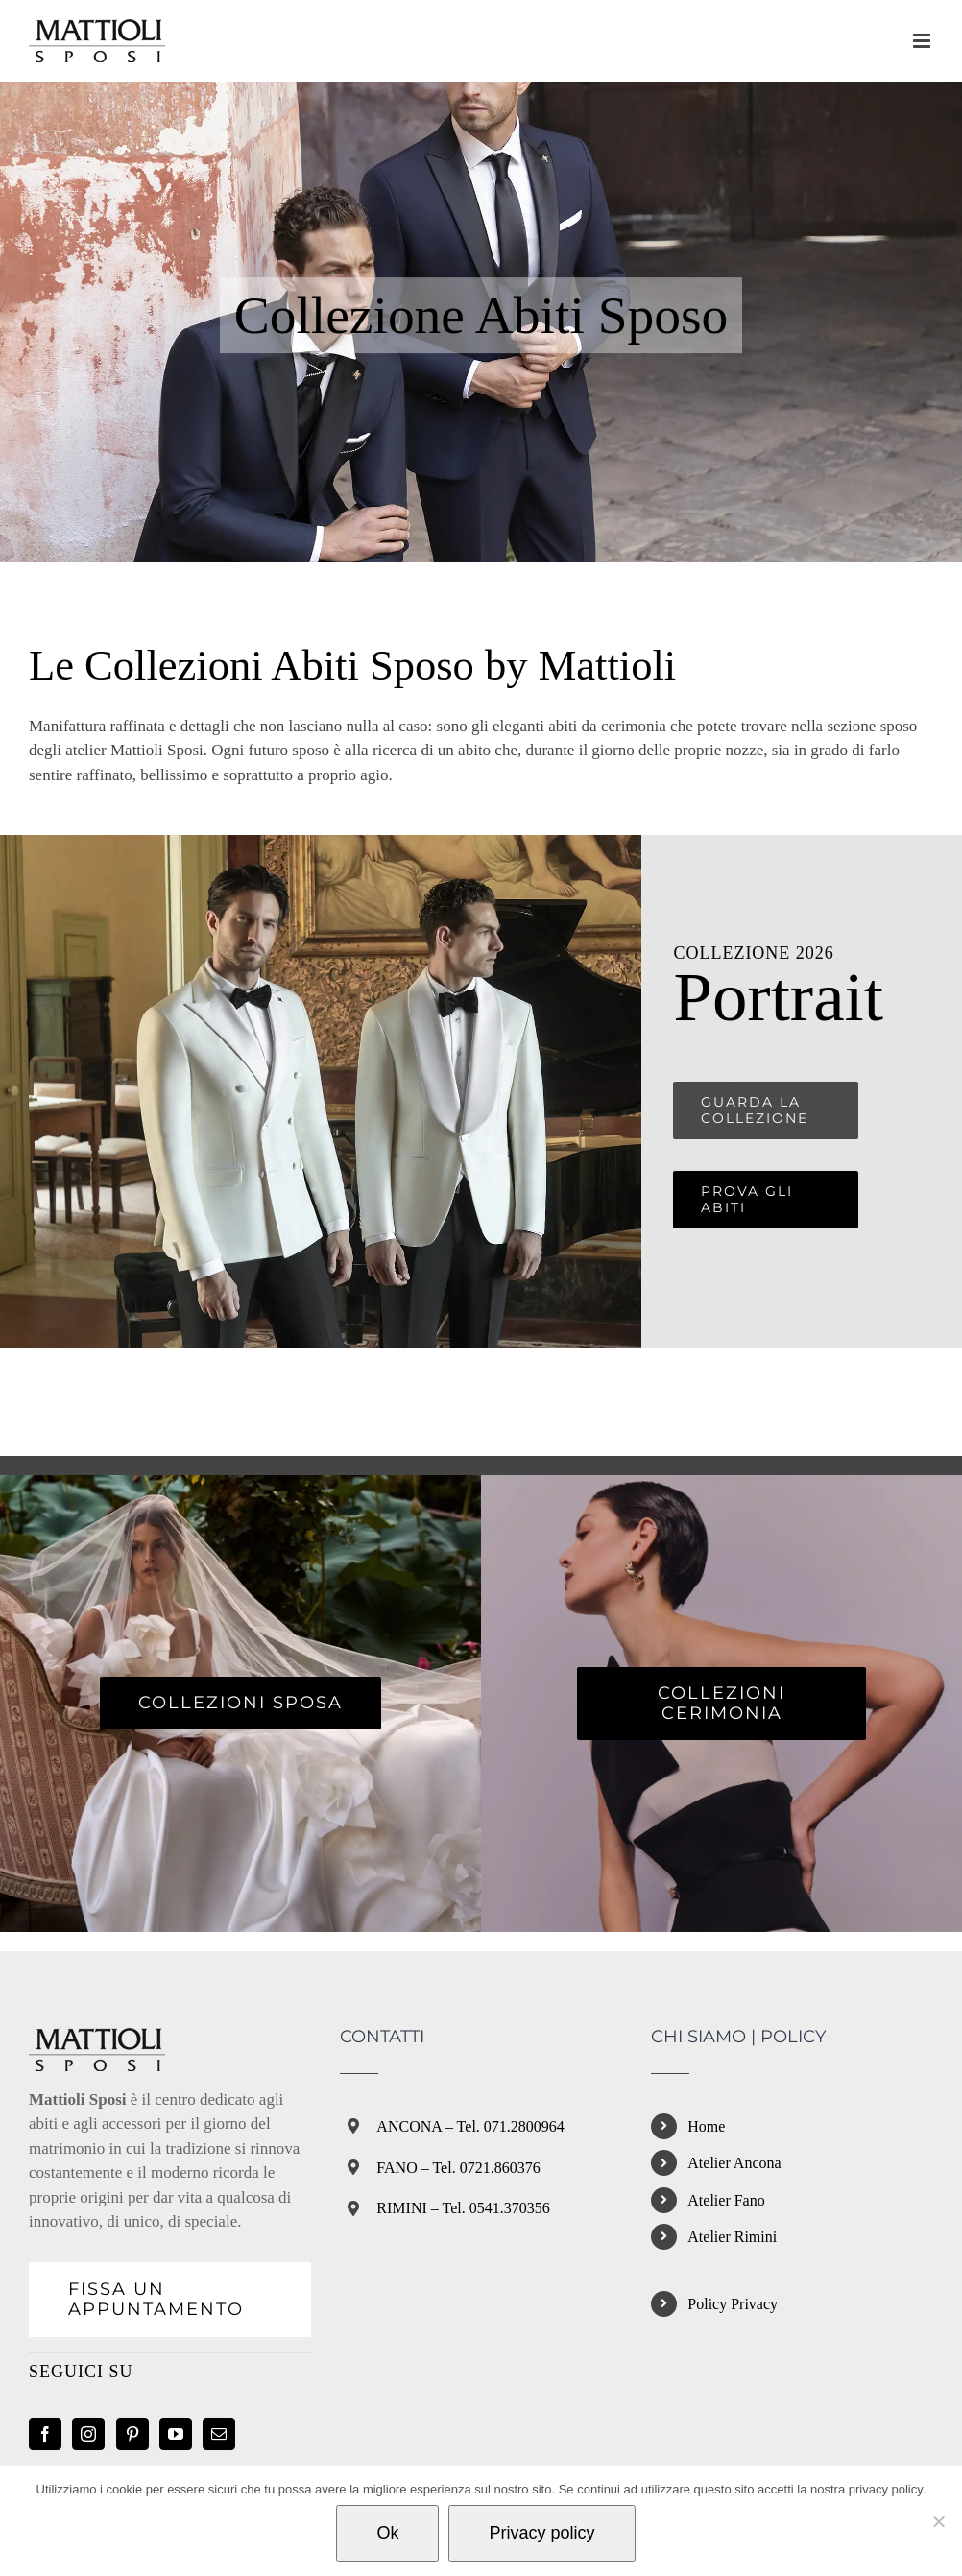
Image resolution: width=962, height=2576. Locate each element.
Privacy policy (541, 2532)
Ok (387, 2532)
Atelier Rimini (732, 2237)
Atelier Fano (725, 2200)
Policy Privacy (732, 2304)
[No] (938, 2521)
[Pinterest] (132, 2434)
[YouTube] (175, 2434)
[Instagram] (88, 2434)
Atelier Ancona (734, 2163)
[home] (97, 2040)
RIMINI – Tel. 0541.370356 (462, 2208)
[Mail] (219, 2434)
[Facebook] (45, 2434)
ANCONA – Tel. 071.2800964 (470, 2126)
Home (706, 2126)
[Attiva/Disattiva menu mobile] (923, 41)
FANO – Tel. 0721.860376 (458, 2167)
